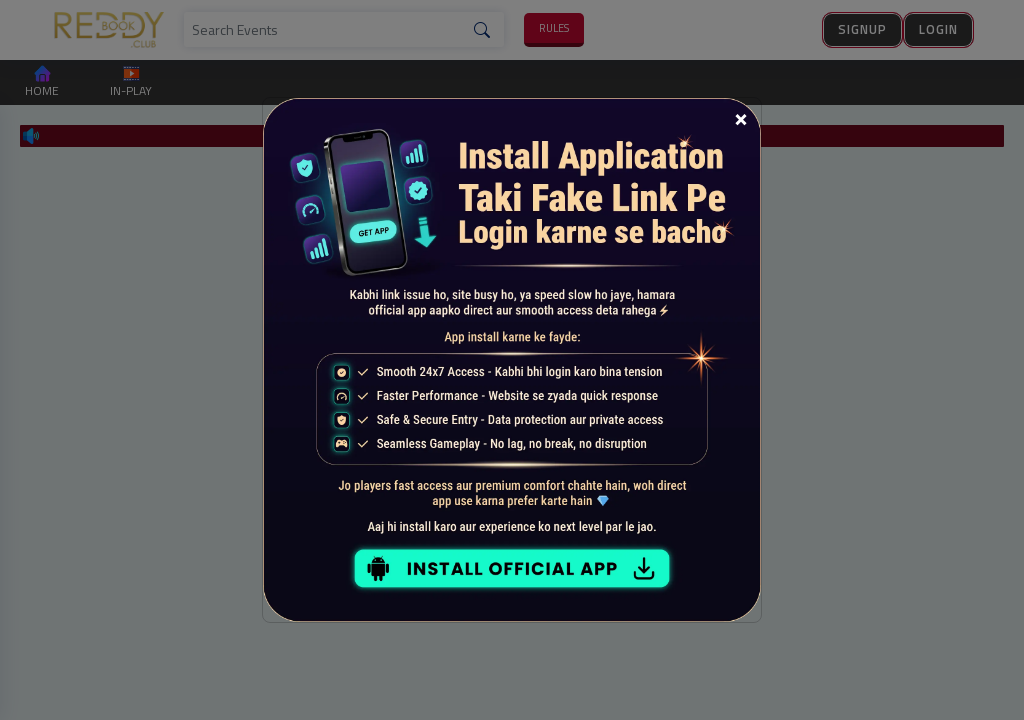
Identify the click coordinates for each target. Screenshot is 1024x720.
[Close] (741, 118)
